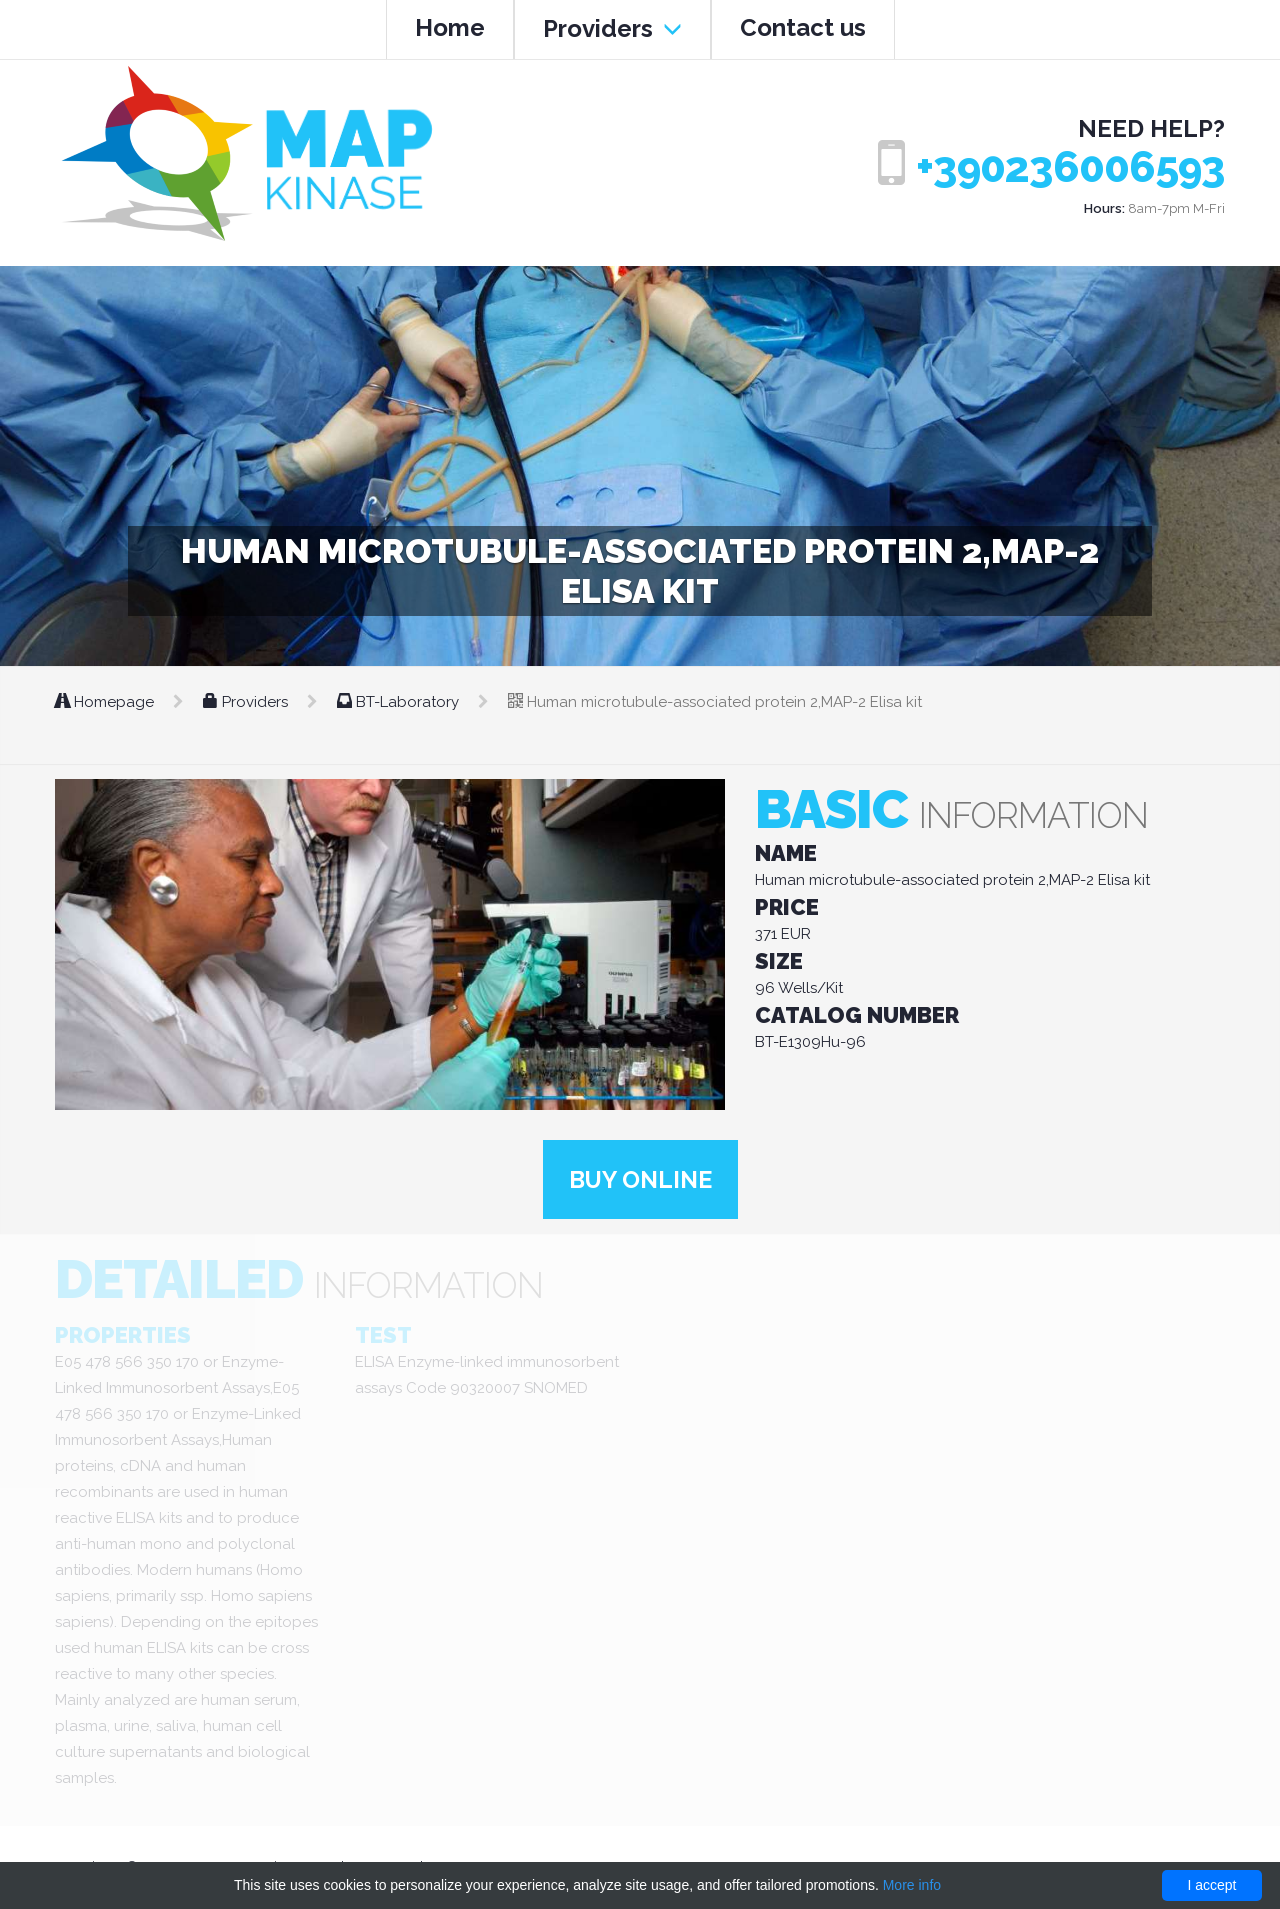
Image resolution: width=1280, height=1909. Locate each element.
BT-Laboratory (400, 702)
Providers (612, 28)
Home (450, 27)
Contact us (803, 27)
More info (912, 1885)
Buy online (640, 1179)
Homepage (106, 702)
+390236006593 (1070, 167)
